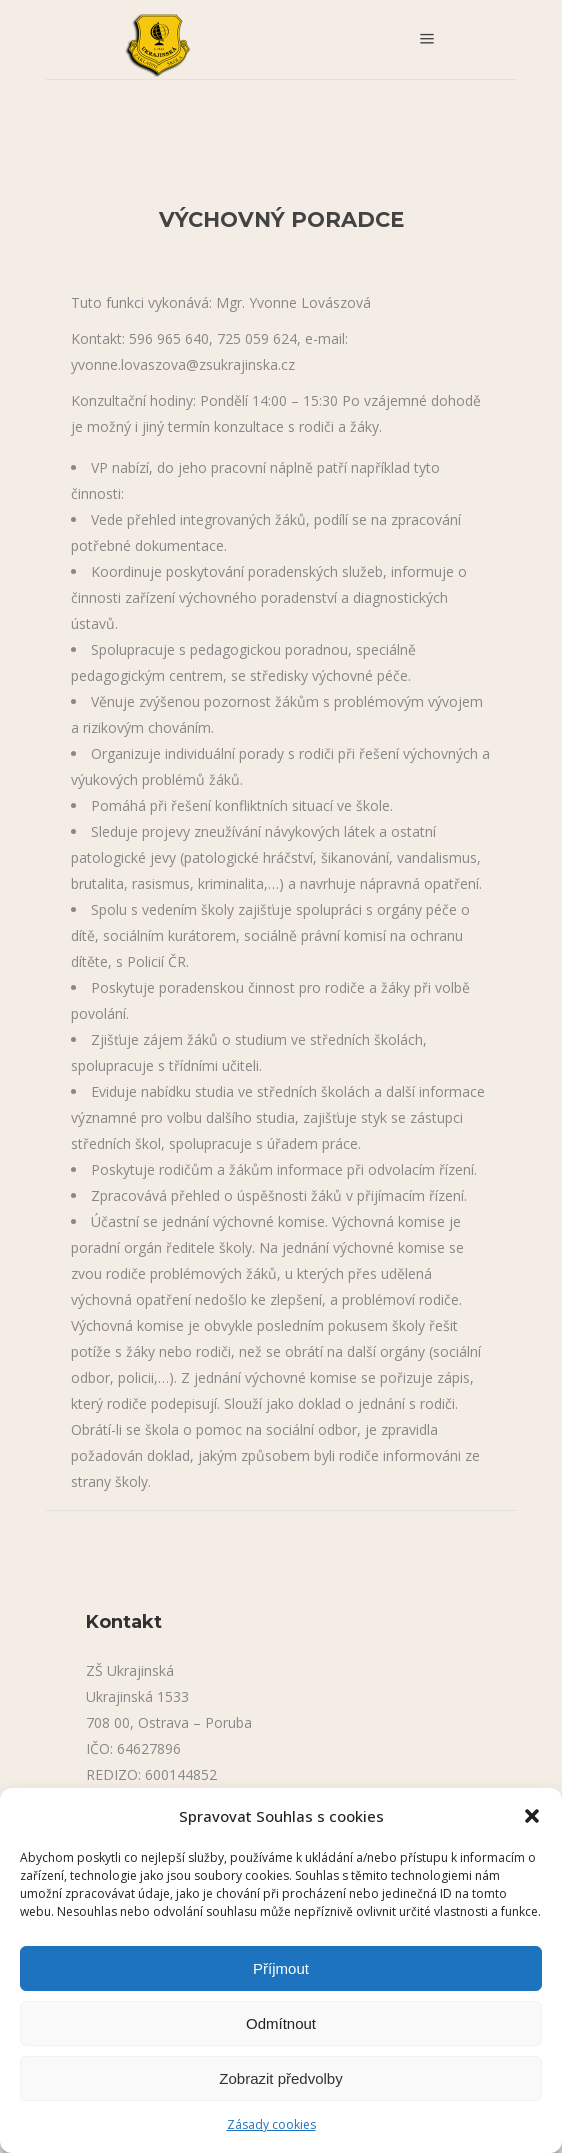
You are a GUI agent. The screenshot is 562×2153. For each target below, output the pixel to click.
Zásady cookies (271, 2124)
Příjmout (281, 1968)
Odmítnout (281, 2023)
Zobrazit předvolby (280, 2078)
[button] (532, 1816)
